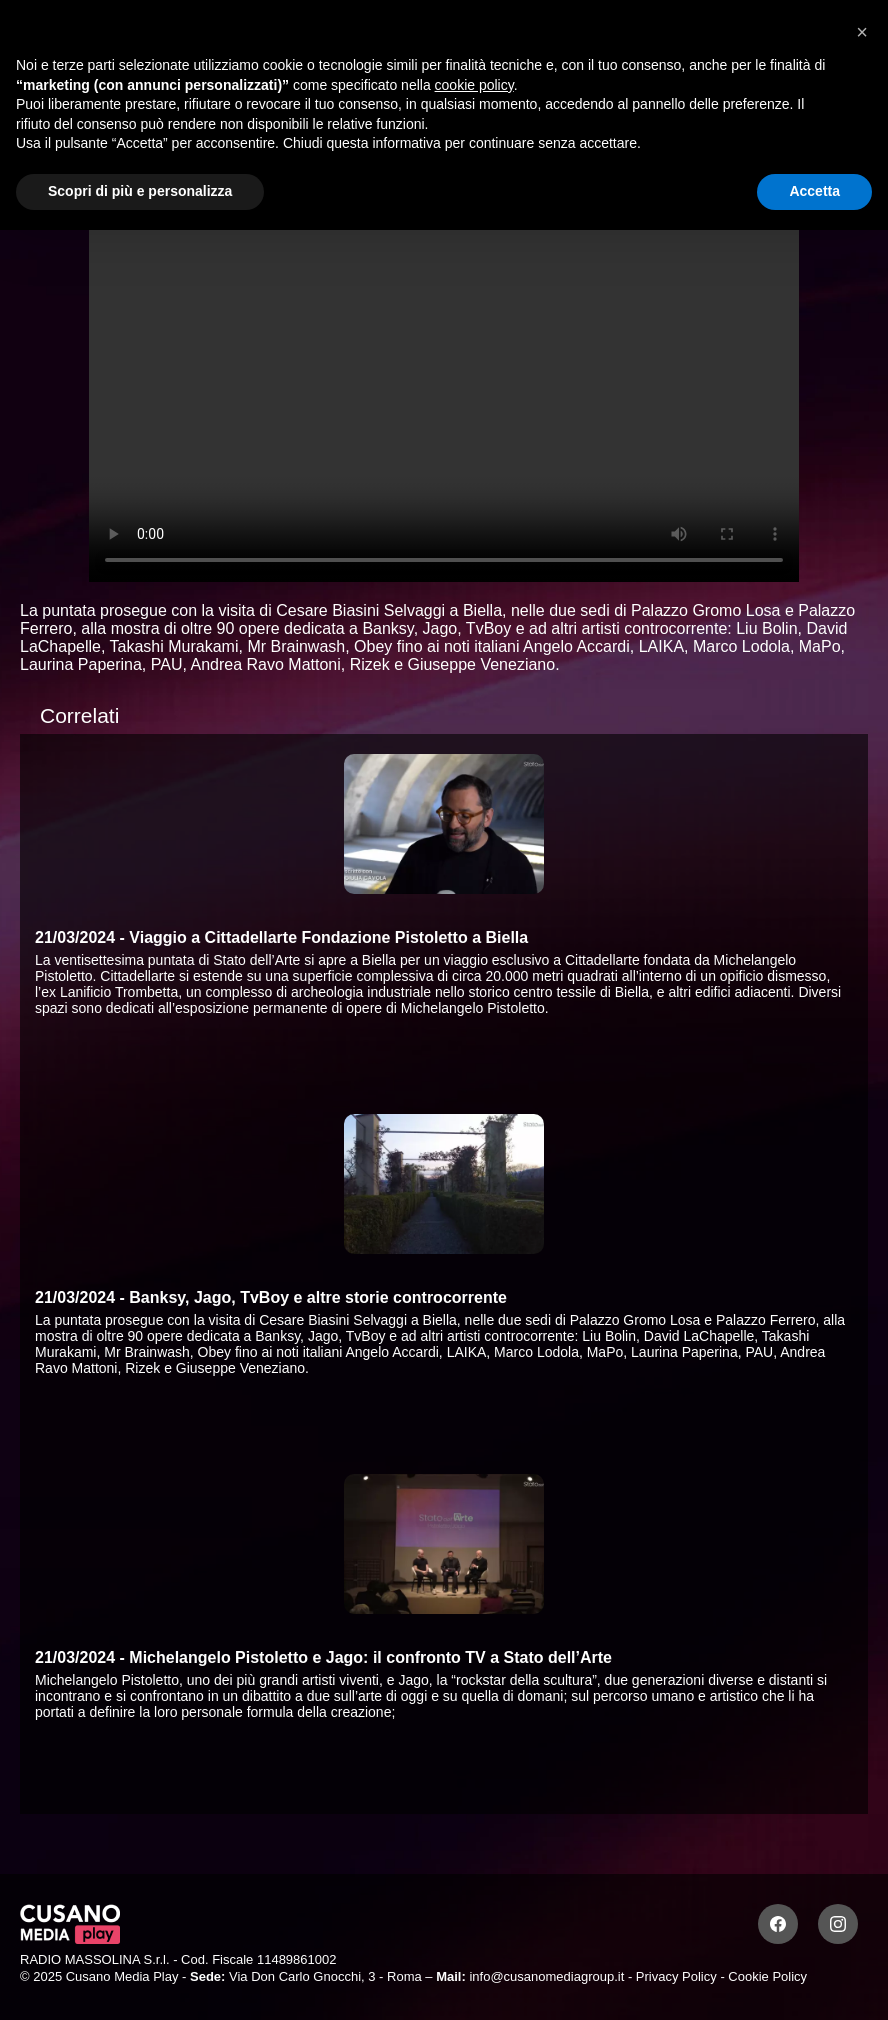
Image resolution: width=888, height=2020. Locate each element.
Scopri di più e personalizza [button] (140, 191)
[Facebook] (778, 1924)
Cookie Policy (767, 1976)
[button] (862, 32)
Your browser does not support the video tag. (444, 382)
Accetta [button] (814, 191)
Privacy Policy (676, 1976)
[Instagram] (838, 1924)
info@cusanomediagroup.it (546, 1976)
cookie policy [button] (474, 85)
